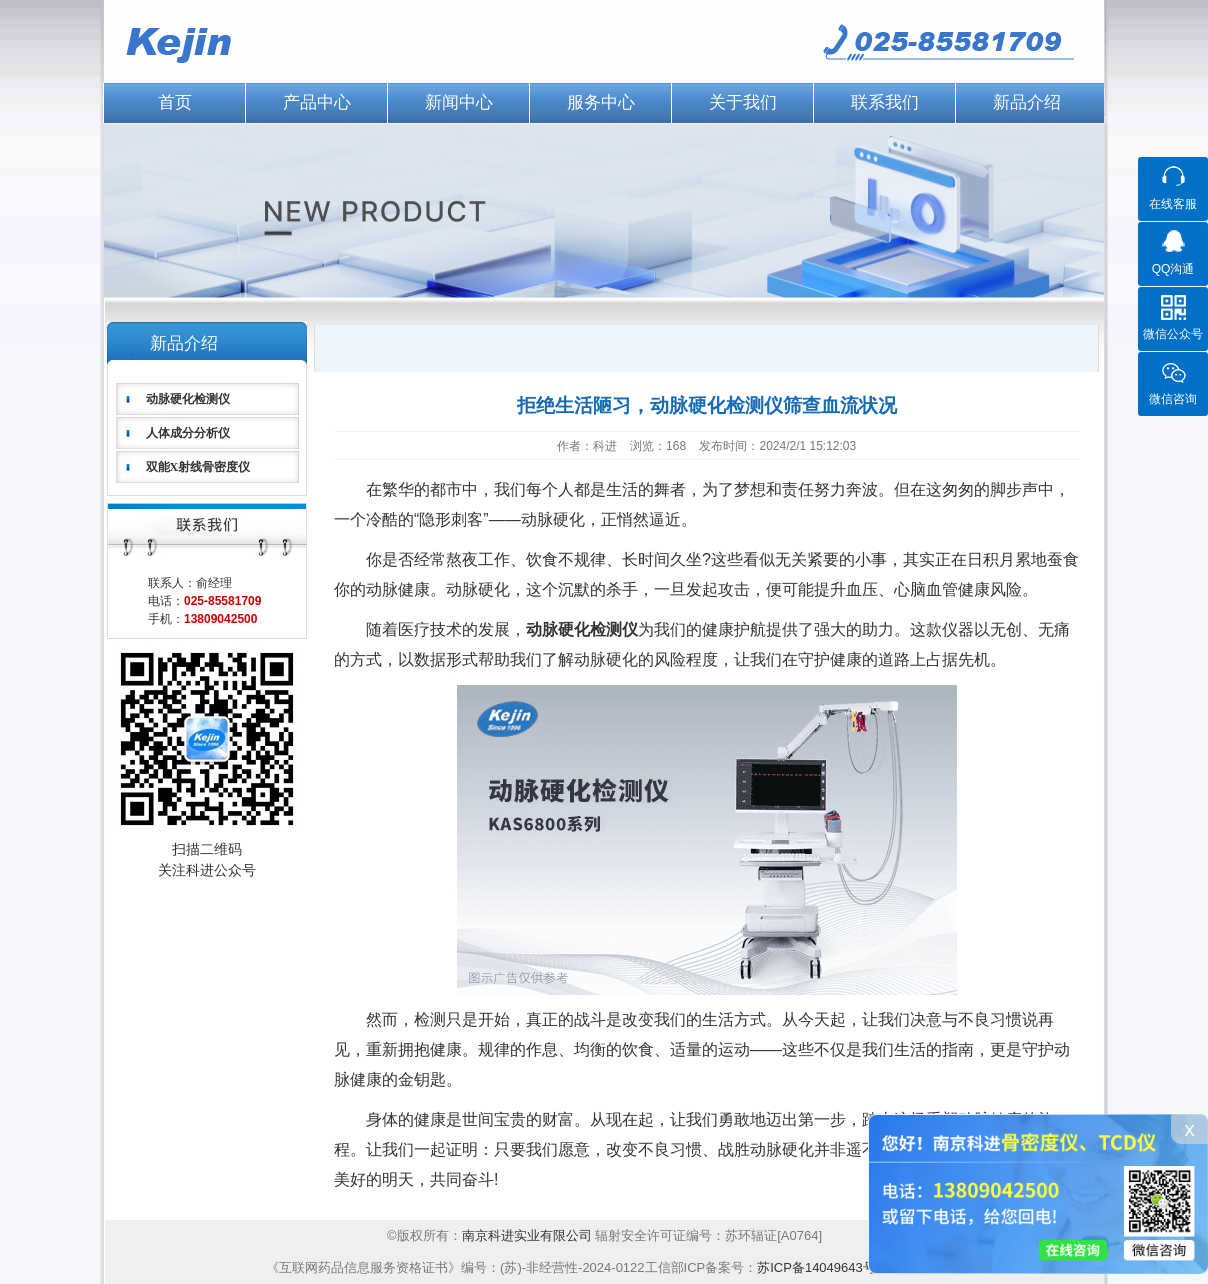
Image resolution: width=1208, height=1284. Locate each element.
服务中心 (601, 102)
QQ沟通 (1173, 269)
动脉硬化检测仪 (188, 399)
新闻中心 (459, 102)
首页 (175, 102)
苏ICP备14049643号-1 (822, 1267)
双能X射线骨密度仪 (198, 467)
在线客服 (1173, 204)
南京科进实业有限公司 (529, 1235)
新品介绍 (1027, 102)
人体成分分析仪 (188, 433)
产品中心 (317, 102)
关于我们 (743, 102)
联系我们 (885, 102)
